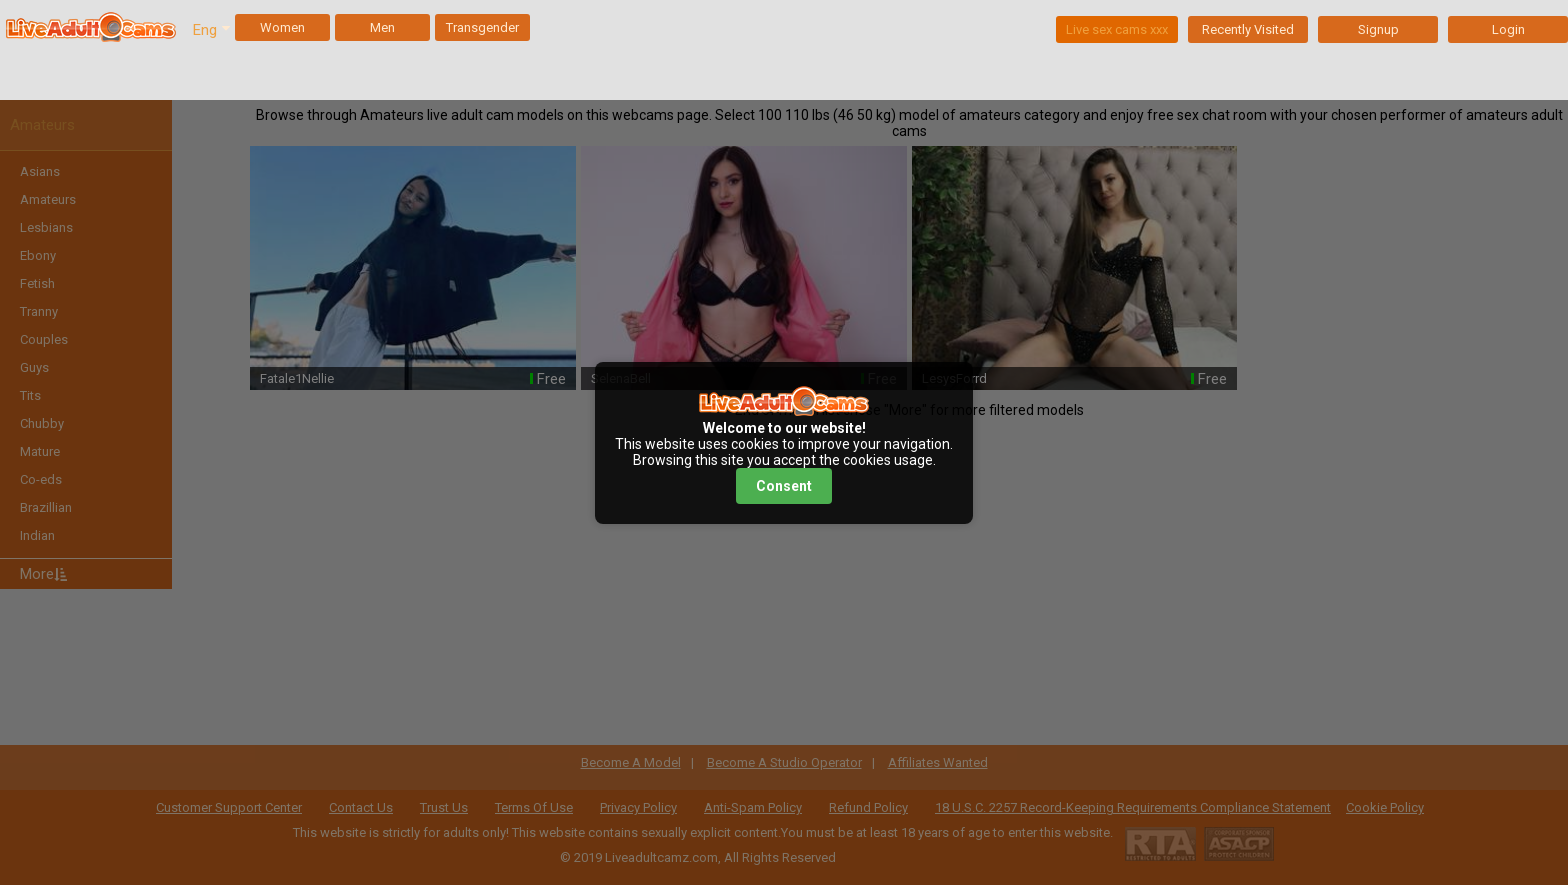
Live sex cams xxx (1117, 29)
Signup (1378, 29)
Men (382, 27)
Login (1508, 29)
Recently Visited (1248, 29)
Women (282, 27)
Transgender (482, 27)
